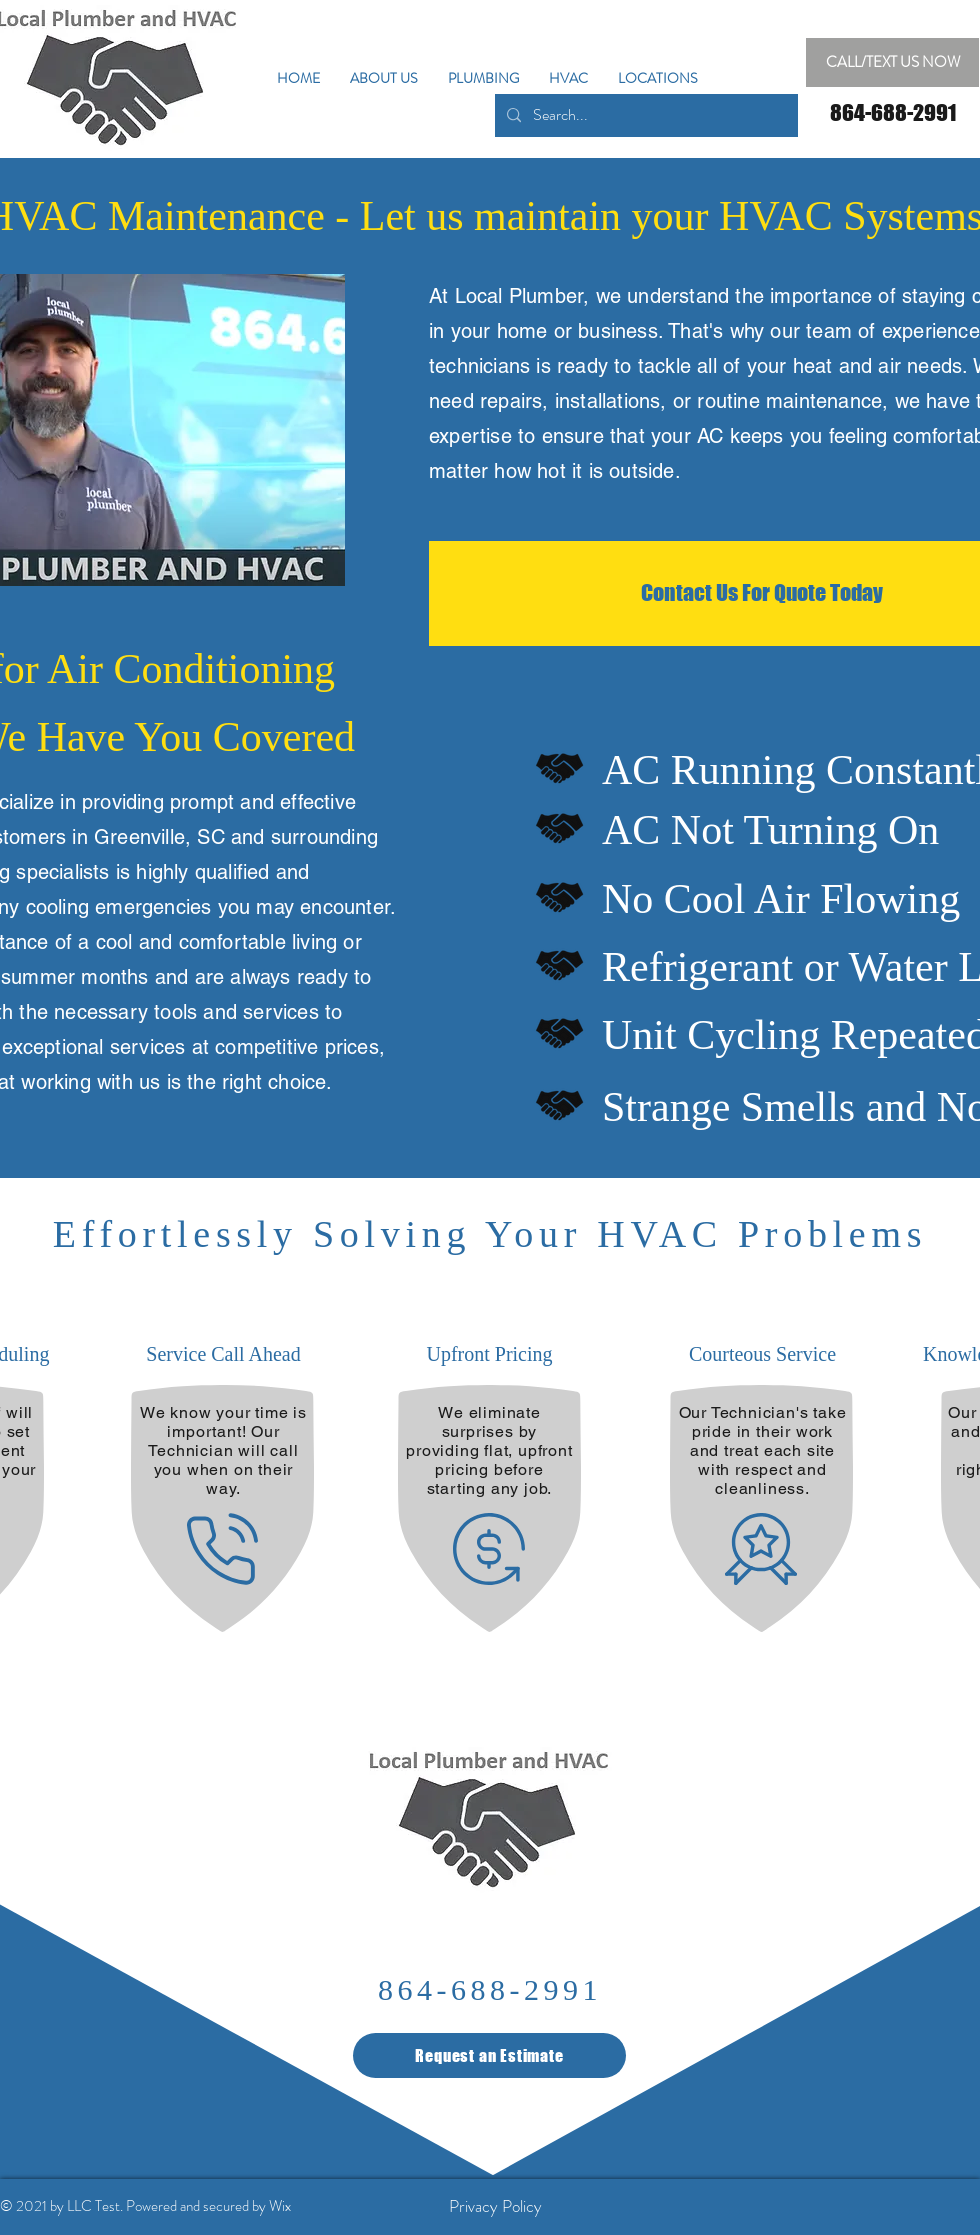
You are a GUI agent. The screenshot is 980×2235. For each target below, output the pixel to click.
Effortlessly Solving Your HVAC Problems (490, 1234)
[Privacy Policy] (495, 2206)
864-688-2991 (490, 1989)
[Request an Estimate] (489, 2055)
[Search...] (644, 115)
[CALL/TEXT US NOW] (892, 62)
